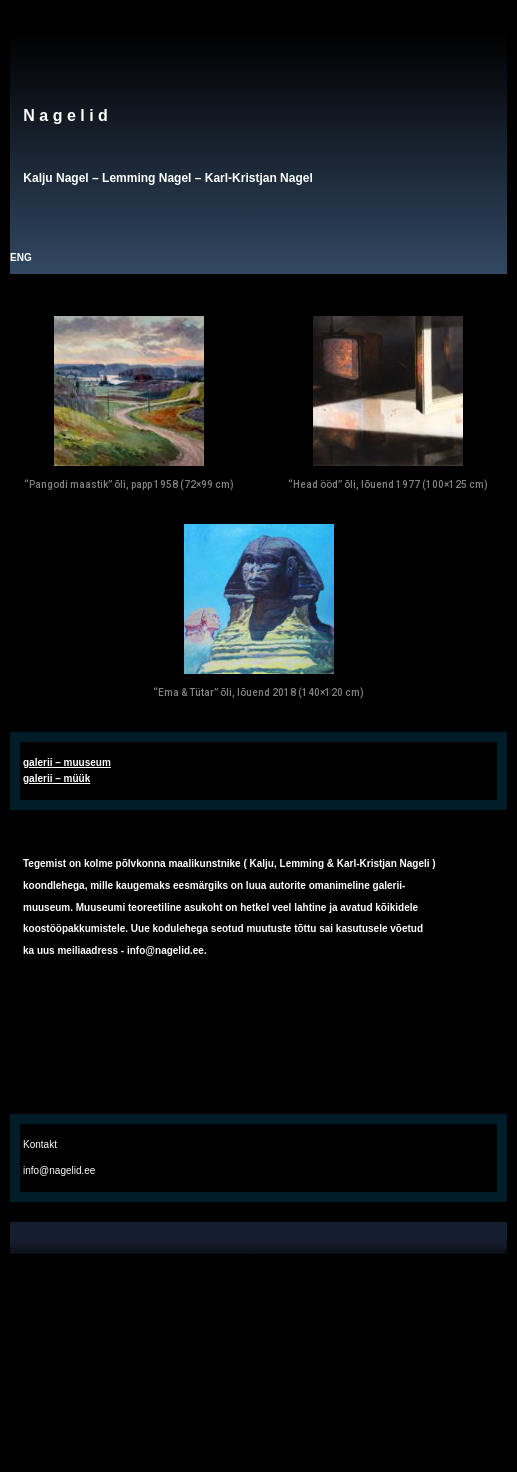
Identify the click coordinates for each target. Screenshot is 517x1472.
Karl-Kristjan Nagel (259, 178)
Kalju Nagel (55, 178)
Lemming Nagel (146, 178)
